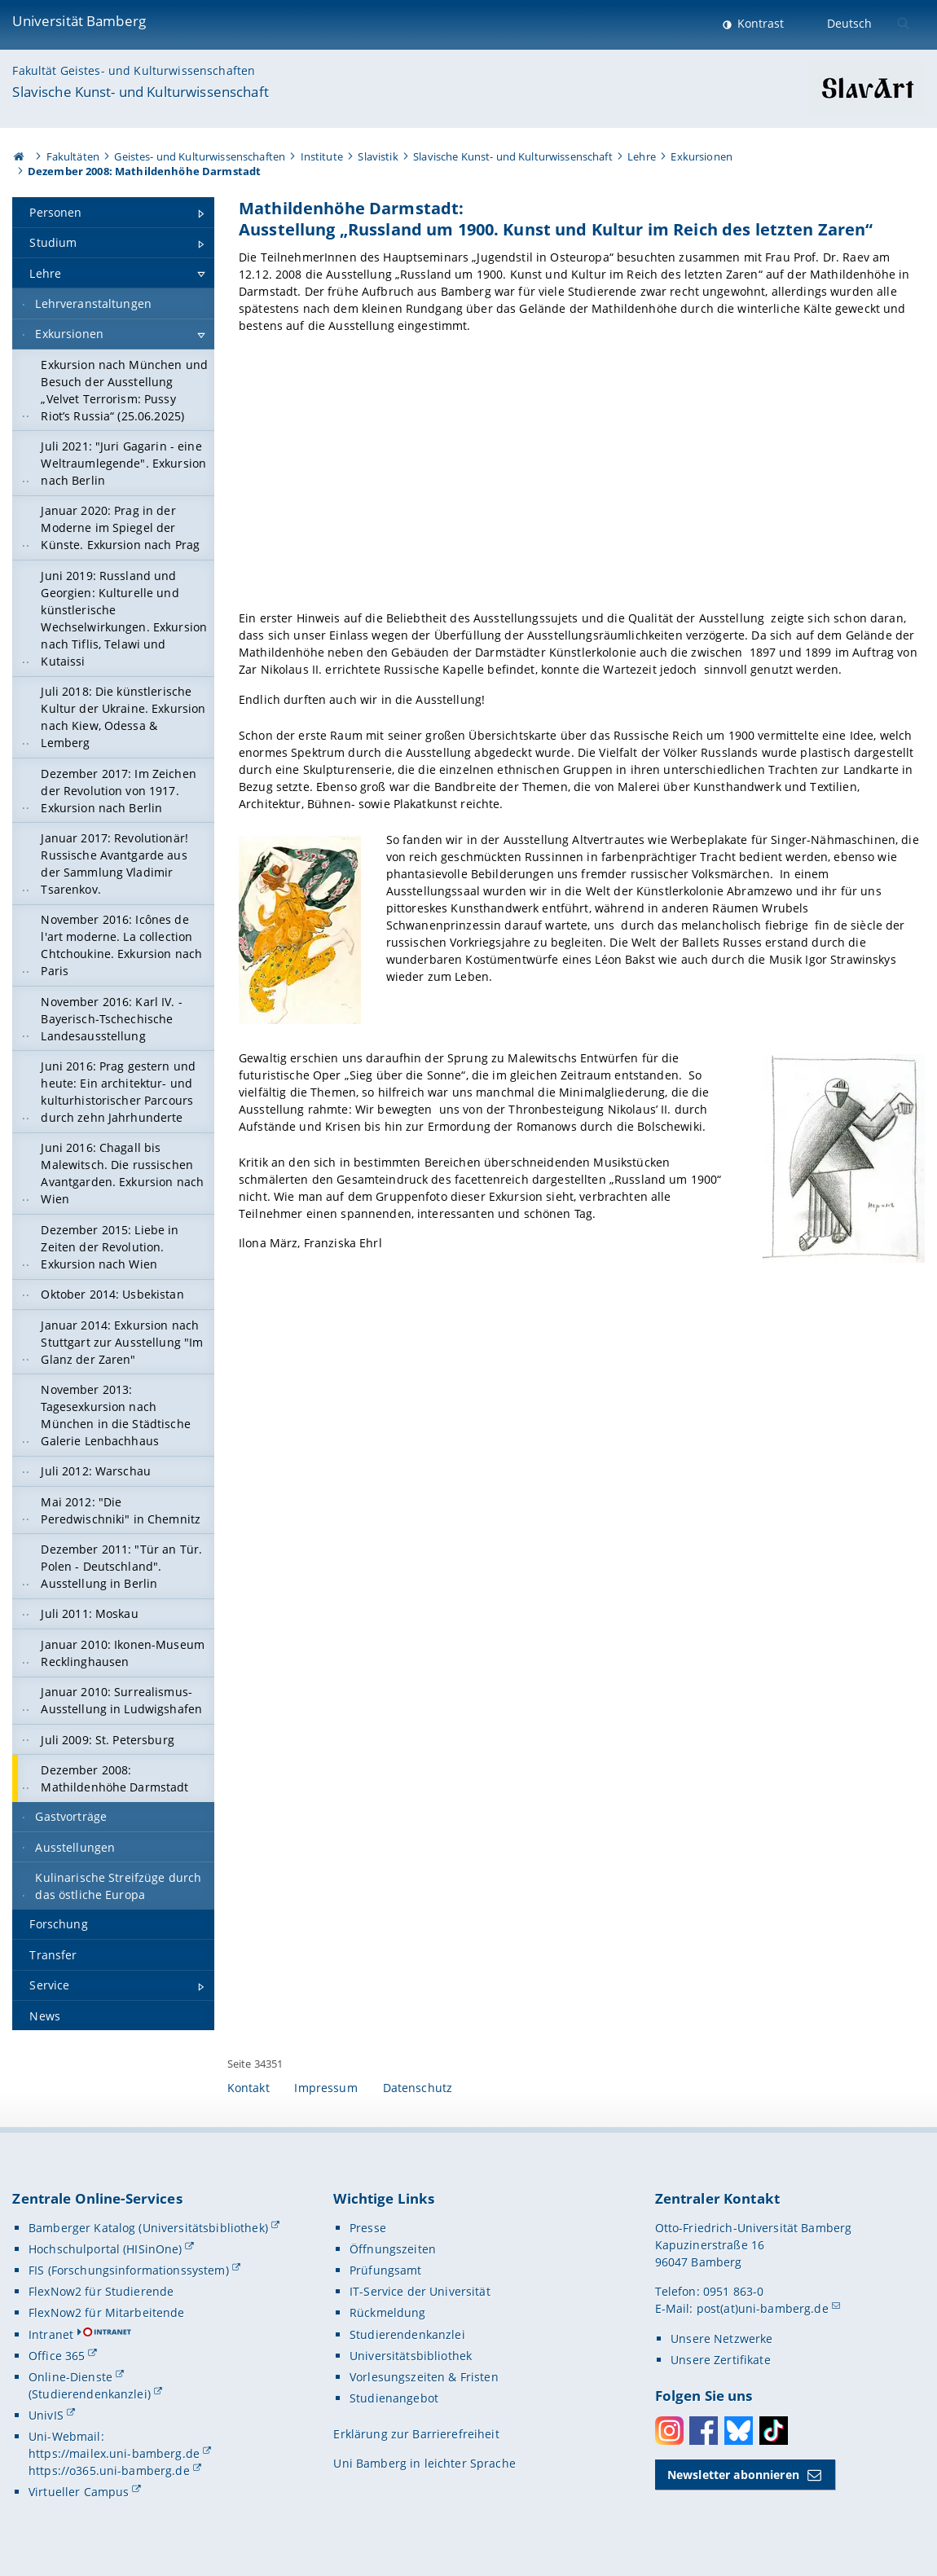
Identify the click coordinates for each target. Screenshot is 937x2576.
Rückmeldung (388, 2312)
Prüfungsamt (386, 2270)
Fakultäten (72, 156)
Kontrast (759, 23)
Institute (322, 156)
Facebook (703, 2430)
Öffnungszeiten (393, 2249)
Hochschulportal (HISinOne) (106, 2249)
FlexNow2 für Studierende (101, 2291)
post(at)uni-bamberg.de (763, 2308)
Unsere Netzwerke (721, 2338)
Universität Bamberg (79, 20)
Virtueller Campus (79, 2491)
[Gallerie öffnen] (582, 475)
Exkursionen (701, 156)
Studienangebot (394, 2398)
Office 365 (57, 2355)
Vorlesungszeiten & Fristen (424, 2377)
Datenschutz (418, 2087)
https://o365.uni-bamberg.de (109, 2470)
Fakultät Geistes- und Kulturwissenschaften (133, 70)
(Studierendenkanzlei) (90, 2394)
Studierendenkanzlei (407, 2334)
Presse (368, 2227)
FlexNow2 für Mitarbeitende (107, 2312)
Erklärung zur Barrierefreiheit (416, 2434)
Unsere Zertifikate (721, 2359)
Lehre (641, 156)
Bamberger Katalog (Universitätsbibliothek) (148, 2227)
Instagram (669, 2430)
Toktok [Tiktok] (773, 2430)
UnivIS (46, 2415)
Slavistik (378, 156)
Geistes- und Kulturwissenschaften (199, 156)
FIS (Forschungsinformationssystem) (129, 2270)
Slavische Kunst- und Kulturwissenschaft (140, 91)
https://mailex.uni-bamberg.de (114, 2453)
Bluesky (738, 2430)
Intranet (51, 2334)
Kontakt (248, 2087)
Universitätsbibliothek (411, 2355)
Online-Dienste (70, 2377)
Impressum (325, 2087)
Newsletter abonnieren (733, 2474)
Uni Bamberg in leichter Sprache (424, 2463)
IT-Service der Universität (420, 2291)
